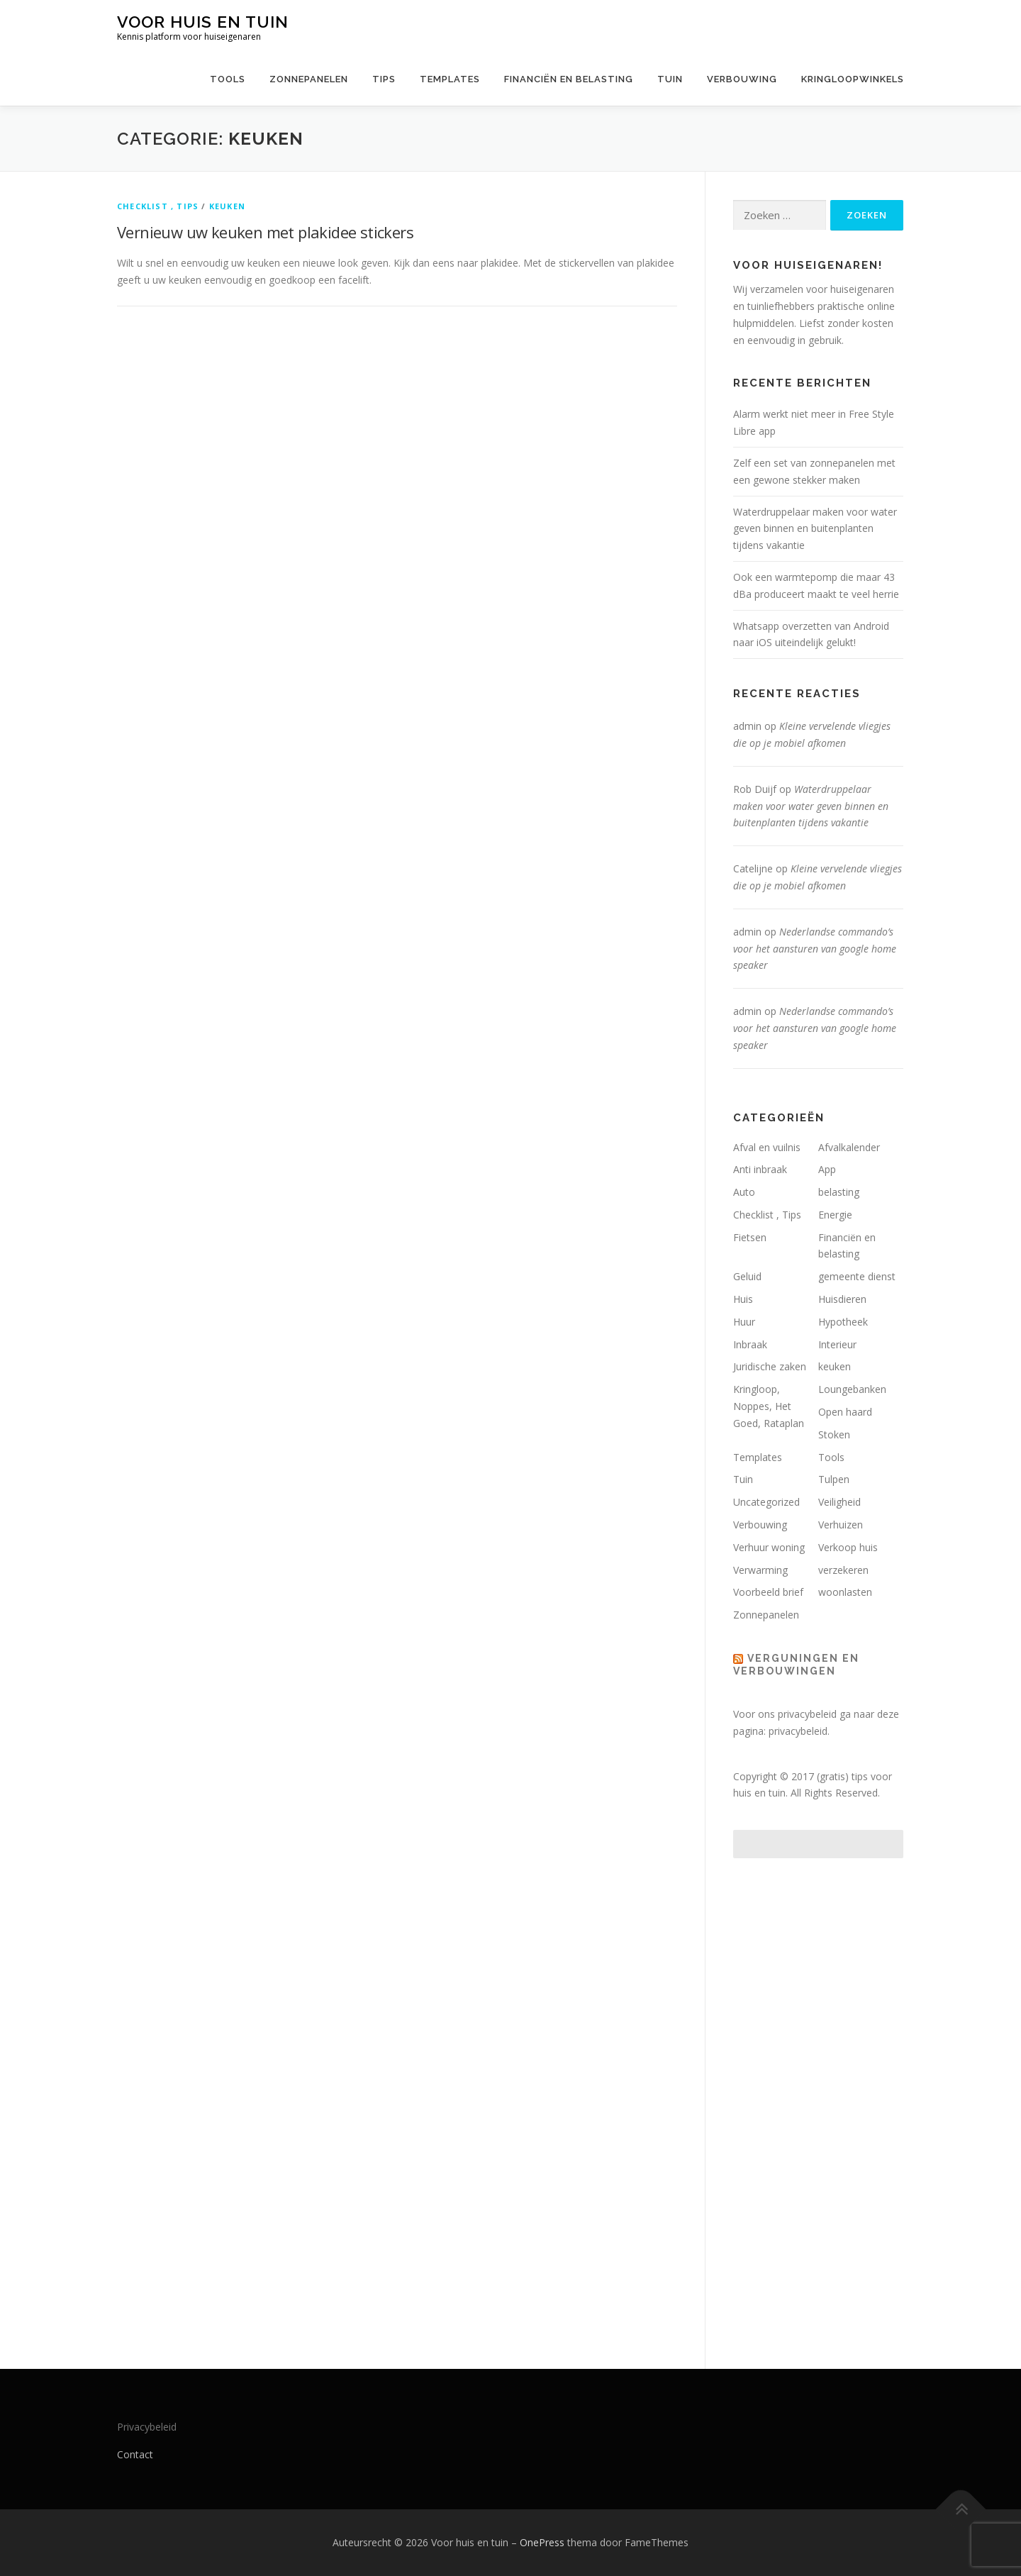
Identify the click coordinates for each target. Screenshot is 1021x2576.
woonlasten (845, 1592)
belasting (838, 1192)
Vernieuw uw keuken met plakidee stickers (265, 232)
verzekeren (843, 1570)
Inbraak (750, 1344)
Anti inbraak (760, 1169)
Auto (744, 1192)
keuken (227, 206)
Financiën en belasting (568, 79)
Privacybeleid (147, 2426)
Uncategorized (766, 1502)
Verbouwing (742, 79)
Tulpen (833, 1479)
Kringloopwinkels (852, 79)
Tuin (670, 79)
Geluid (747, 1276)
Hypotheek (843, 1321)
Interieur (837, 1344)
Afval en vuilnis (766, 1147)
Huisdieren (842, 1299)
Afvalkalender (849, 1147)
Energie (835, 1214)
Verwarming (760, 1570)
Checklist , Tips (158, 206)
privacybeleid (798, 1731)
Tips (384, 79)
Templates (450, 79)
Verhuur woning (769, 1547)
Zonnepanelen (308, 79)
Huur (744, 1321)
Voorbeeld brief (768, 1592)
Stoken (834, 1434)
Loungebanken (852, 1389)
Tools (227, 79)
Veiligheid (839, 1502)
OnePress (542, 2542)
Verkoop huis (848, 1547)
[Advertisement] (818, 2099)
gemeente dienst (857, 1276)
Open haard (845, 1412)
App (827, 1169)
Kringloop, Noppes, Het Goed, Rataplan (768, 1406)
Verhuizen (840, 1524)
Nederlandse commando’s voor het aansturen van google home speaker (814, 948)
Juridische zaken (769, 1366)
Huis (743, 1299)
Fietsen (749, 1237)
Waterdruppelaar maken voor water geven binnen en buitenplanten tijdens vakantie (815, 529)
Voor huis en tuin (203, 21)
